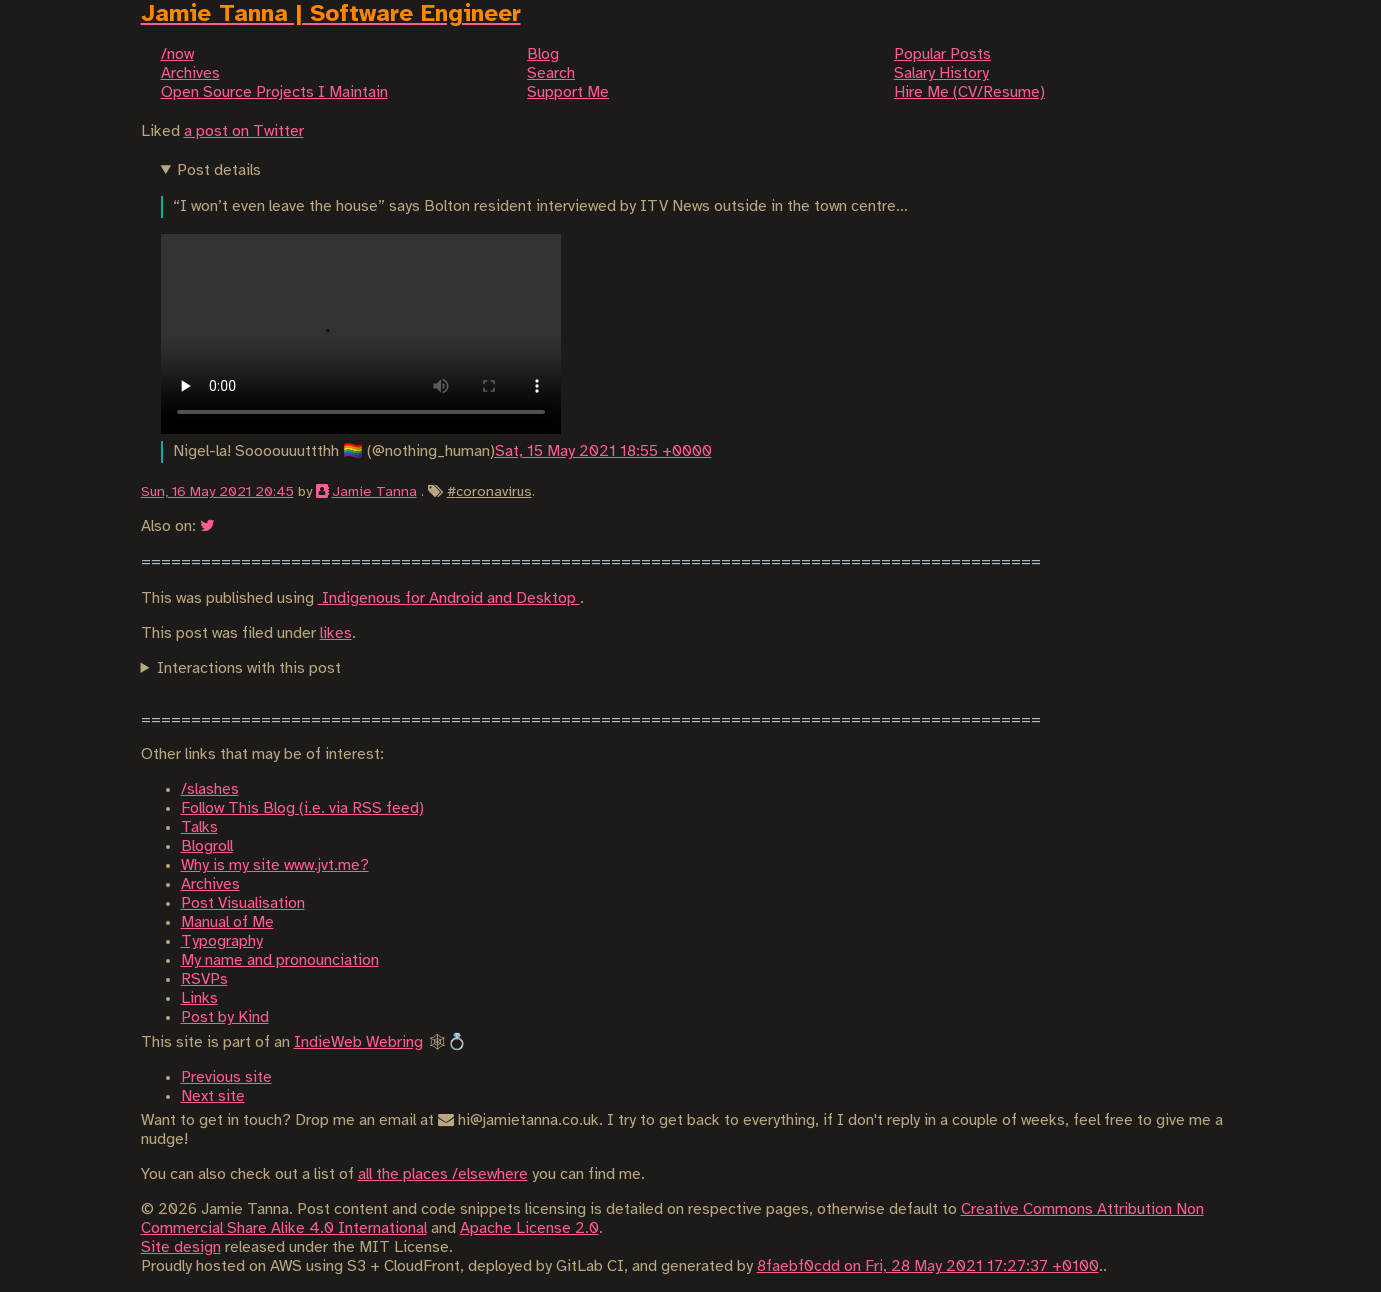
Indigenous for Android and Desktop (449, 598)
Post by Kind (225, 1017)
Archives (210, 884)
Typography (222, 941)
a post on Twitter (244, 131)
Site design (181, 1247)
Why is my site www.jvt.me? (275, 865)
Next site (213, 1096)
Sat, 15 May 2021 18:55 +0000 (603, 451)
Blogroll (207, 846)
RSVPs (204, 979)
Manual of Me (227, 922)
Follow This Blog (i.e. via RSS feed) (302, 808)
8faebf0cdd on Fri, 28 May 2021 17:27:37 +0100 (928, 1266)
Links (199, 998)
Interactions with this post (249, 668)
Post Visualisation (243, 903)
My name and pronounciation (280, 960)
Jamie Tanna (374, 492)
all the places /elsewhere (443, 1174)
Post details (219, 170)
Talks (199, 827)
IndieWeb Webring (358, 1042)
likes (336, 633)
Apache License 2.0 (529, 1228)
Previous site (226, 1077)
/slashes (210, 789)
